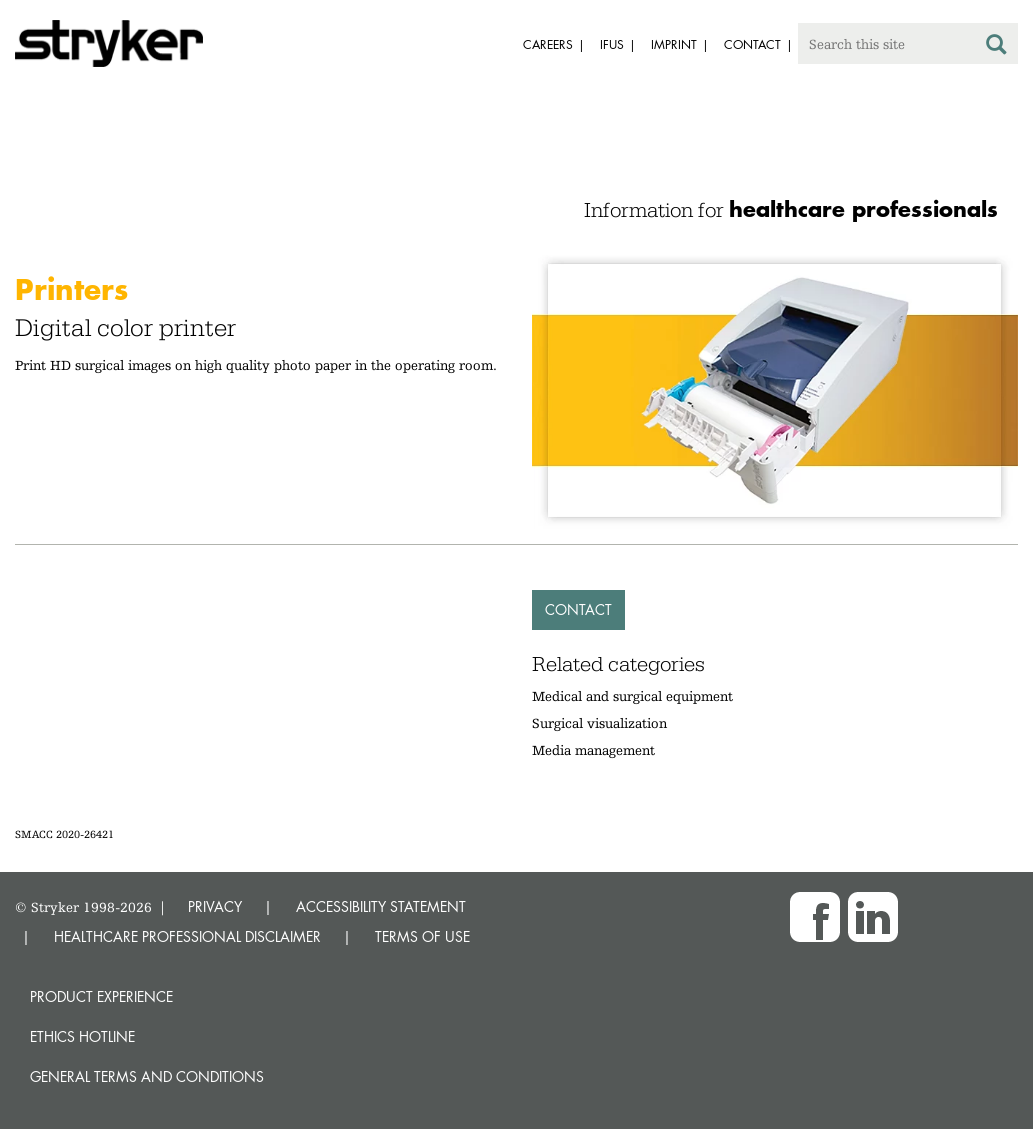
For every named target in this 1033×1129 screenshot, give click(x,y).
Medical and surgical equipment (632, 696)
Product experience (101, 996)
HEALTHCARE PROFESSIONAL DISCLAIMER (187, 936)
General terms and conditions (147, 1076)
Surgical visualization (599, 723)
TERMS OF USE (422, 936)
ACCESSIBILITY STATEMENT (381, 906)
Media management (593, 750)
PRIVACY (215, 906)
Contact (578, 609)
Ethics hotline (82, 1036)
